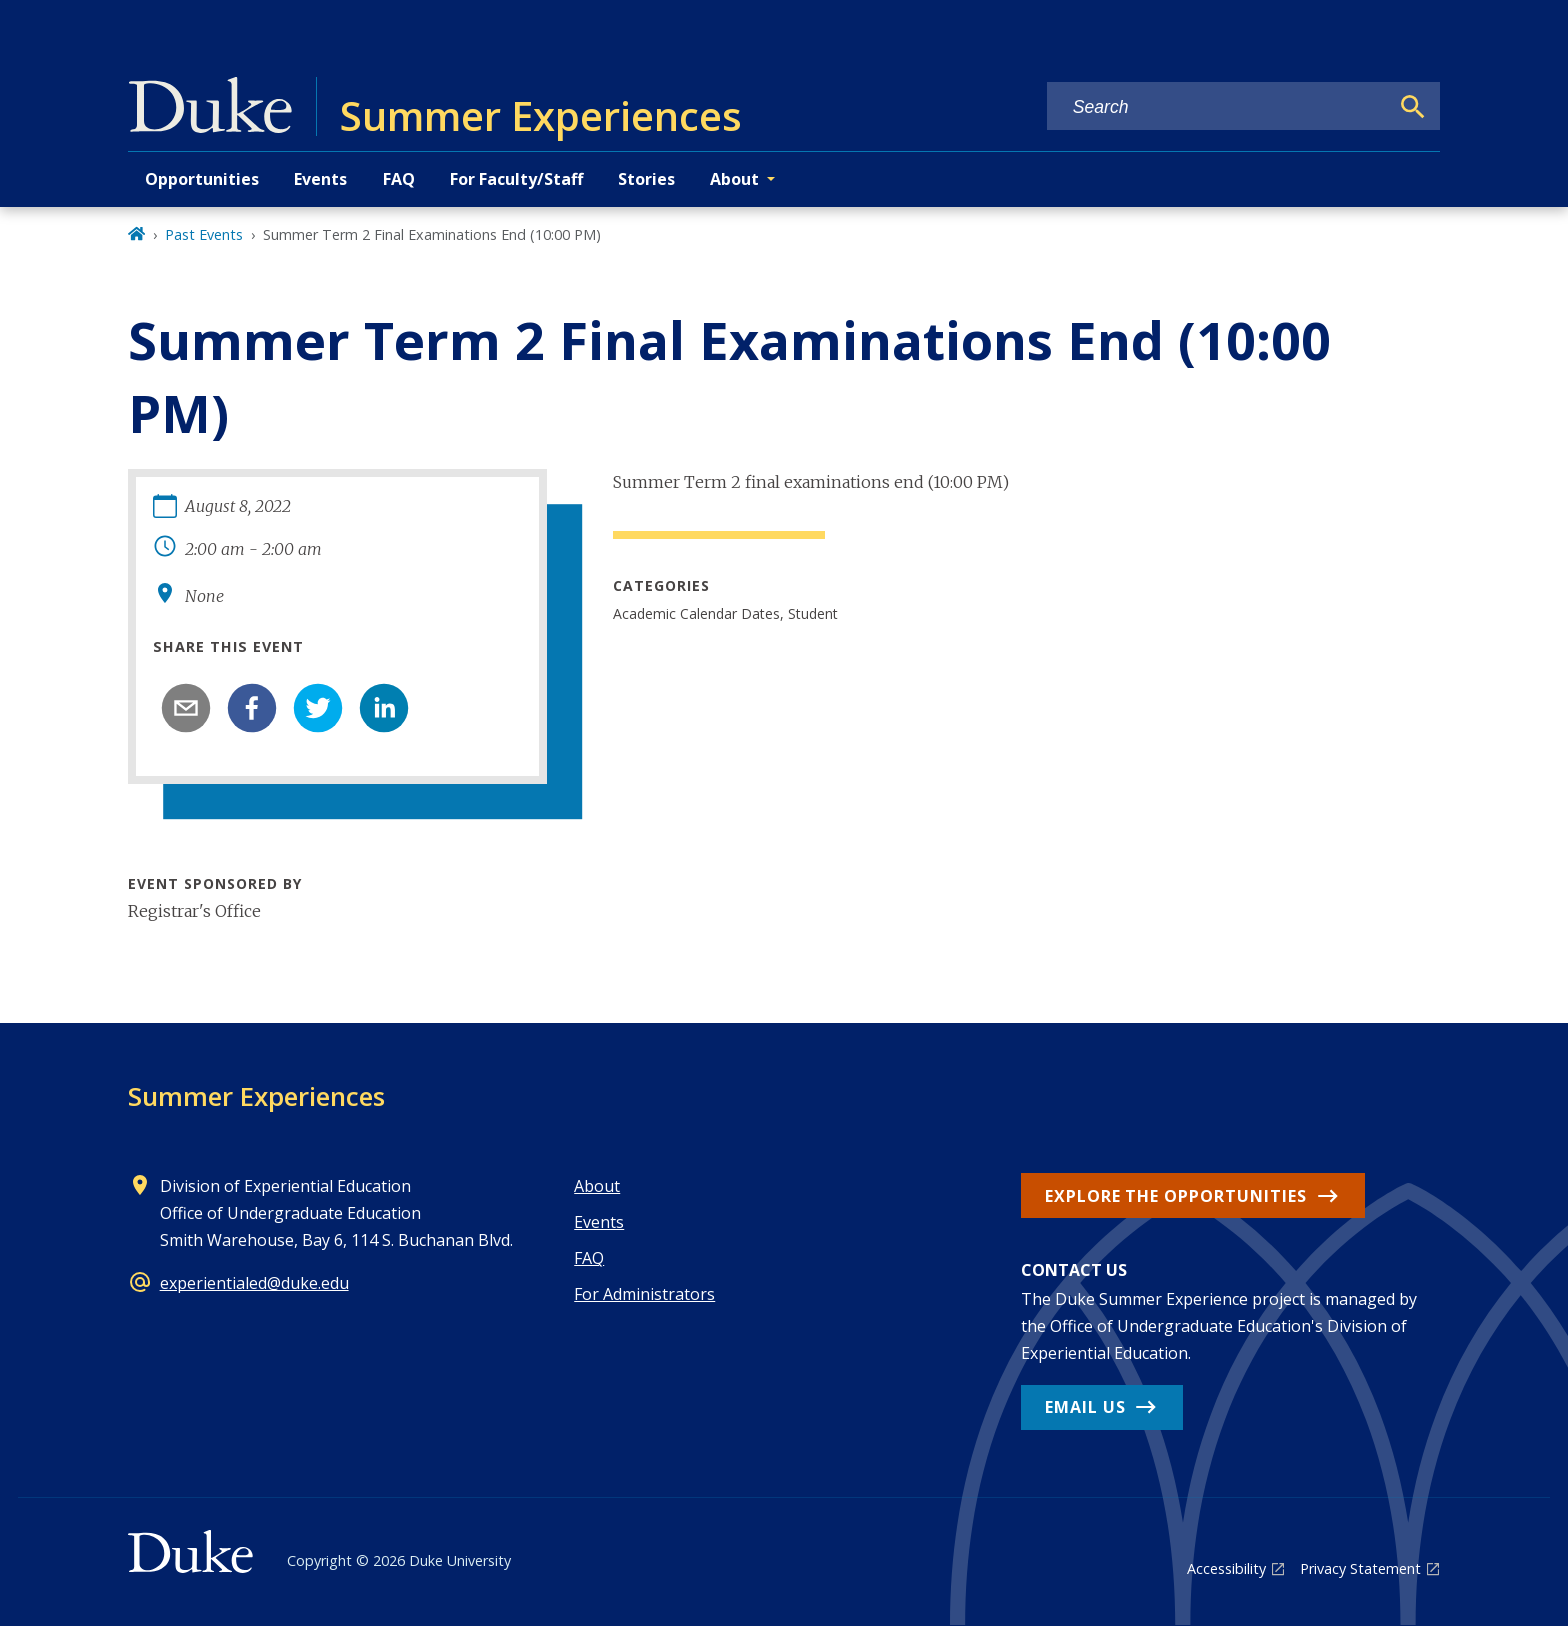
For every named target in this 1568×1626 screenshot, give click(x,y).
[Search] (1413, 107)
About (597, 1186)
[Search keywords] (1218, 107)
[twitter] (318, 708)
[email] (186, 708)
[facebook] (252, 708)
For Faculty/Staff (516, 179)
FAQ (399, 179)
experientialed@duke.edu (254, 1283)
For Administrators (644, 1294)
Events (320, 179)
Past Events (204, 234)
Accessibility (1226, 1568)
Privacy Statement (1360, 1568)
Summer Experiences (256, 1096)
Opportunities (202, 179)
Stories (646, 179)
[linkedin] (384, 708)
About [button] (734, 179)
